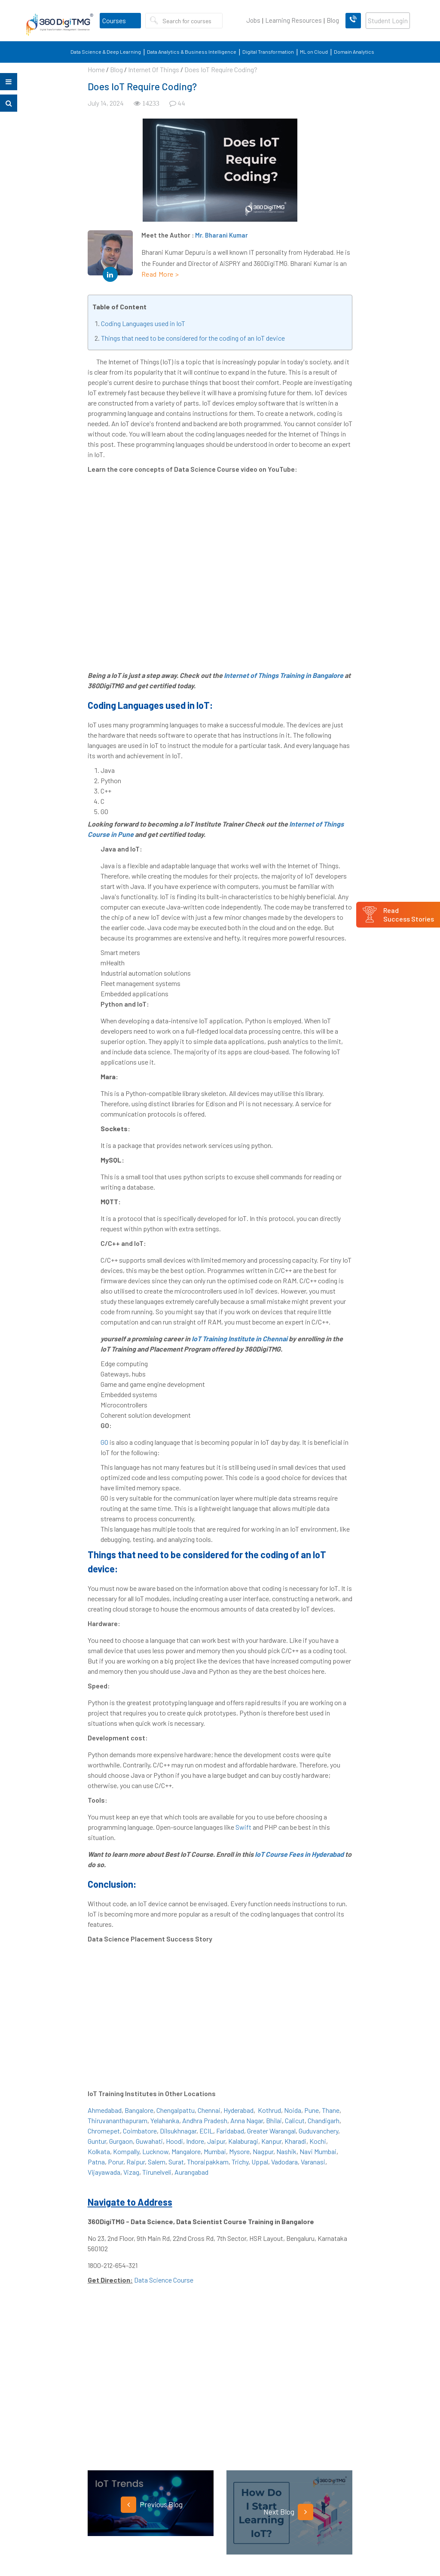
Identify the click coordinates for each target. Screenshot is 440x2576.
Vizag (131, 2172)
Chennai (209, 2110)
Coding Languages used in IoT (143, 323)
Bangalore (139, 2110)
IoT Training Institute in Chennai (239, 1338)
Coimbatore (140, 2131)
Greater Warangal (271, 2131)
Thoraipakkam (208, 2162)
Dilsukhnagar (178, 2131)
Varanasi (313, 2162)
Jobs (253, 20)
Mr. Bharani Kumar (221, 235)
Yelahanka (164, 2120)
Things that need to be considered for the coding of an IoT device (193, 338)
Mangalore (186, 2151)
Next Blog (288, 2512)
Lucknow (155, 2151)
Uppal (259, 2162)
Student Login (388, 20)
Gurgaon (121, 2141)
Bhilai (274, 2120)
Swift (244, 1827)
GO (104, 1442)
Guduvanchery (318, 2131)
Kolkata (99, 2151)
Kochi (317, 2141)
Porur (115, 2162)
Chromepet (104, 2131)
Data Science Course (163, 2280)
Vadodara (284, 2162)
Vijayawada (104, 2172)
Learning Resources (293, 20)
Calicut (295, 2120)
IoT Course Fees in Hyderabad (299, 1854)
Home (96, 69)
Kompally (126, 2151)
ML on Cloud (314, 52)
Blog (333, 20)
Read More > (160, 274)
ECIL (206, 2131)
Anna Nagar (246, 2120)
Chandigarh (323, 2120)
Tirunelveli (156, 2172)
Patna (96, 2162)
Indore (195, 2141)
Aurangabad (191, 2172)
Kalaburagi (243, 2141)
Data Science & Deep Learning (105, 52)
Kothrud (269, 2110)
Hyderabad (238, 2110)
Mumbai (215, 2151)
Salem (156, 2162)
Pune (311, 2110)
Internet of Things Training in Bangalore (283, 675)
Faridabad (230, 2131)
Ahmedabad (105, 2110)
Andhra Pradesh (204, 2120)
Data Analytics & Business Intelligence (191, 52)
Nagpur (263, 2151)
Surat (176, 2162)
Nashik (286, 2151)
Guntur (97, 2141)
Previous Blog (152, 2505)
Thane (330, 2110)
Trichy (240, 2162)
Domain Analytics (354, 52)
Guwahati (149, 2141)
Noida (292, 2110)
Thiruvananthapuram (117, 2120)
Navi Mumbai (317, 2151)
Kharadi (295, 2141)
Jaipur (216, 2141)
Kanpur (271, 2141)
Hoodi (174, 2141)
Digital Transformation (268, 52)
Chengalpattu (175, 2110)
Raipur (135, 2162)
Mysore (239, 2151)
